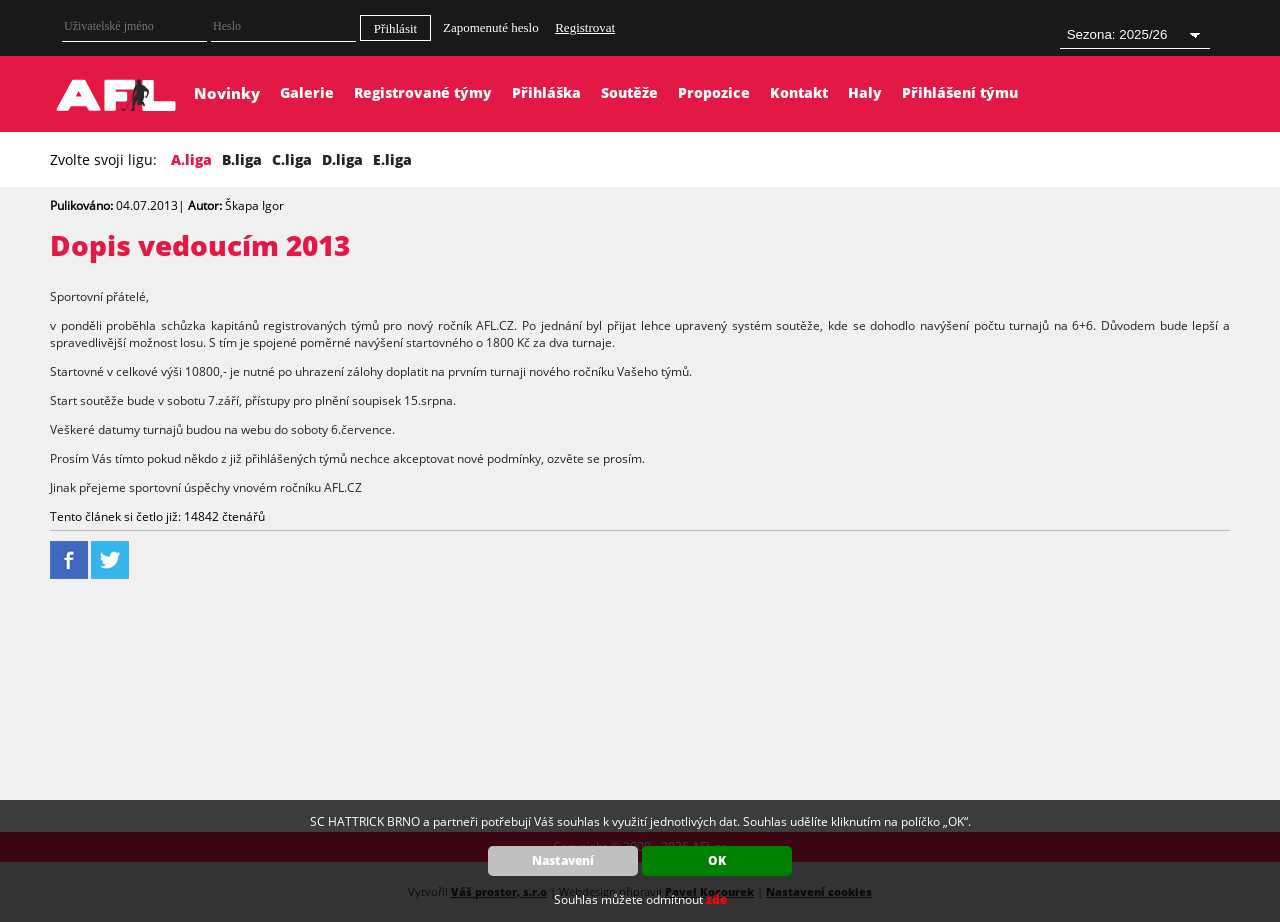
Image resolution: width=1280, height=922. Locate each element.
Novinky (227, 93)
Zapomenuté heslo (491, 27)
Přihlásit (395, 28)
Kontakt (799, 92)
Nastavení (563, 860)
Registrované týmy (423, 92)
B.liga (242, 159)
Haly (865, 92)
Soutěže (629, 92)
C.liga (292, 159)
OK (717, 860)
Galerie (307, 92)
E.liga (392, 159)
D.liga (342, 159)
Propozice (714, 92)
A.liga (191, 159)
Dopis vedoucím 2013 (200, 245)
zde (716, 899)
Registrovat (585, 27)
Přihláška (546, 92)
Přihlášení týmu (960, 92)
